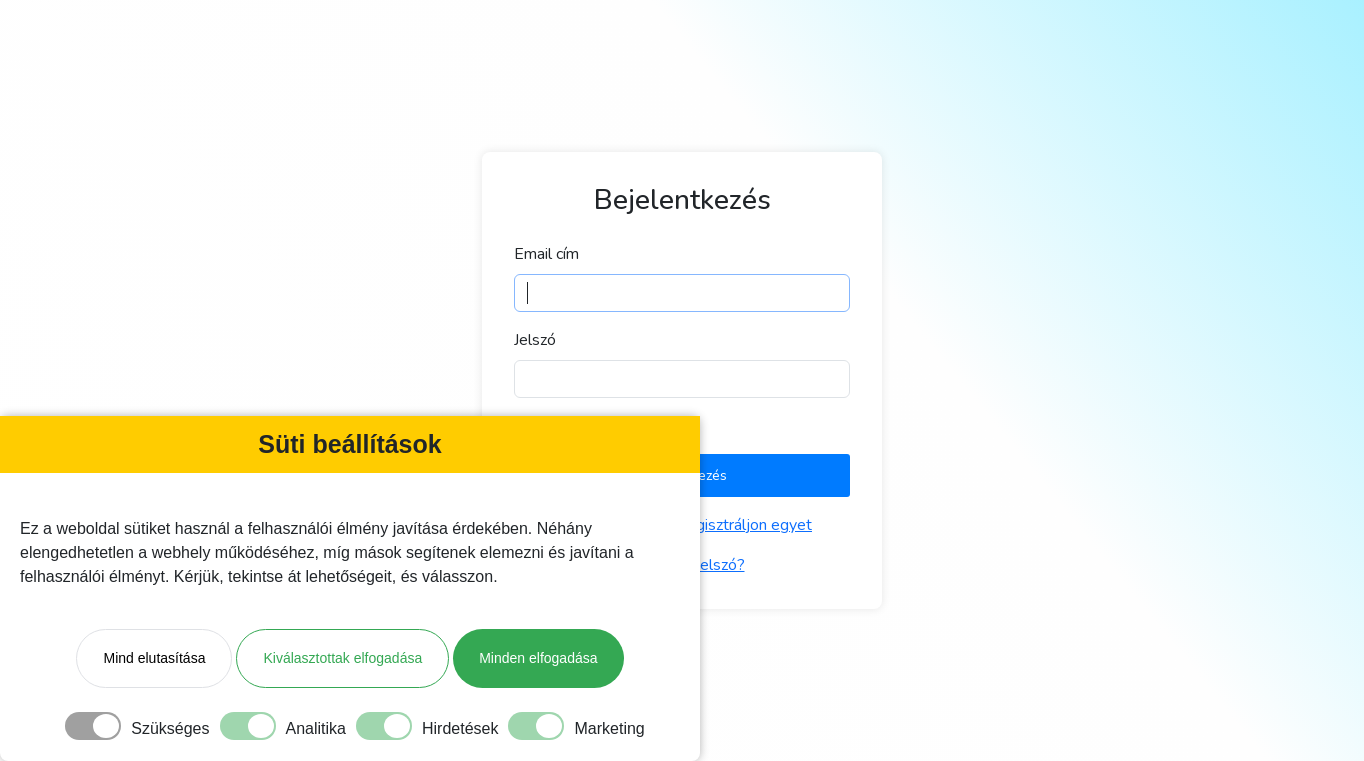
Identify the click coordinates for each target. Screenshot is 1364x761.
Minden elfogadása (538, 658)
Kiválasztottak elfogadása (342, 658)
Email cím (546, 254)
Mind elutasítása (154, 658)
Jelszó (535, 340)
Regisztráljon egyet (744, 525)
